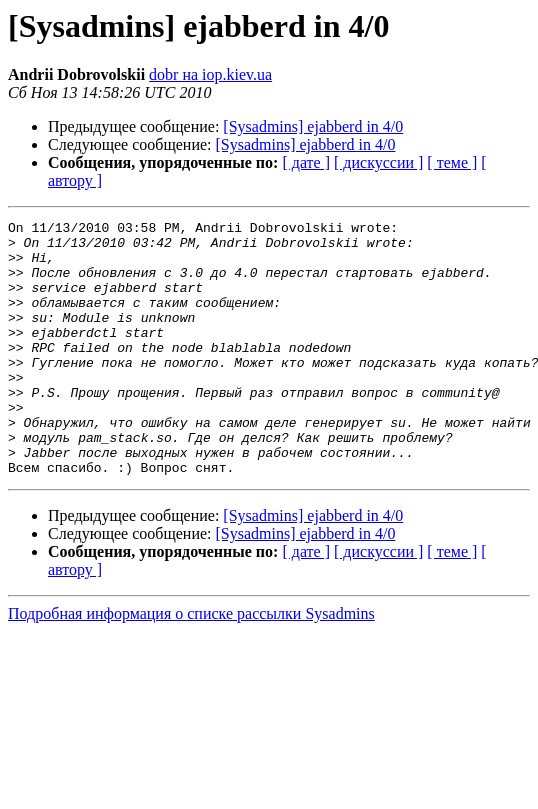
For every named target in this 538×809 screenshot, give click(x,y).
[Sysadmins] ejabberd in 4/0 (313, 126)
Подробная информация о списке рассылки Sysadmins (191, 664)
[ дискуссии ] (378, 162)
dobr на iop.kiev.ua (210, 74)
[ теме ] (452, 162)
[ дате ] (306, 162)
